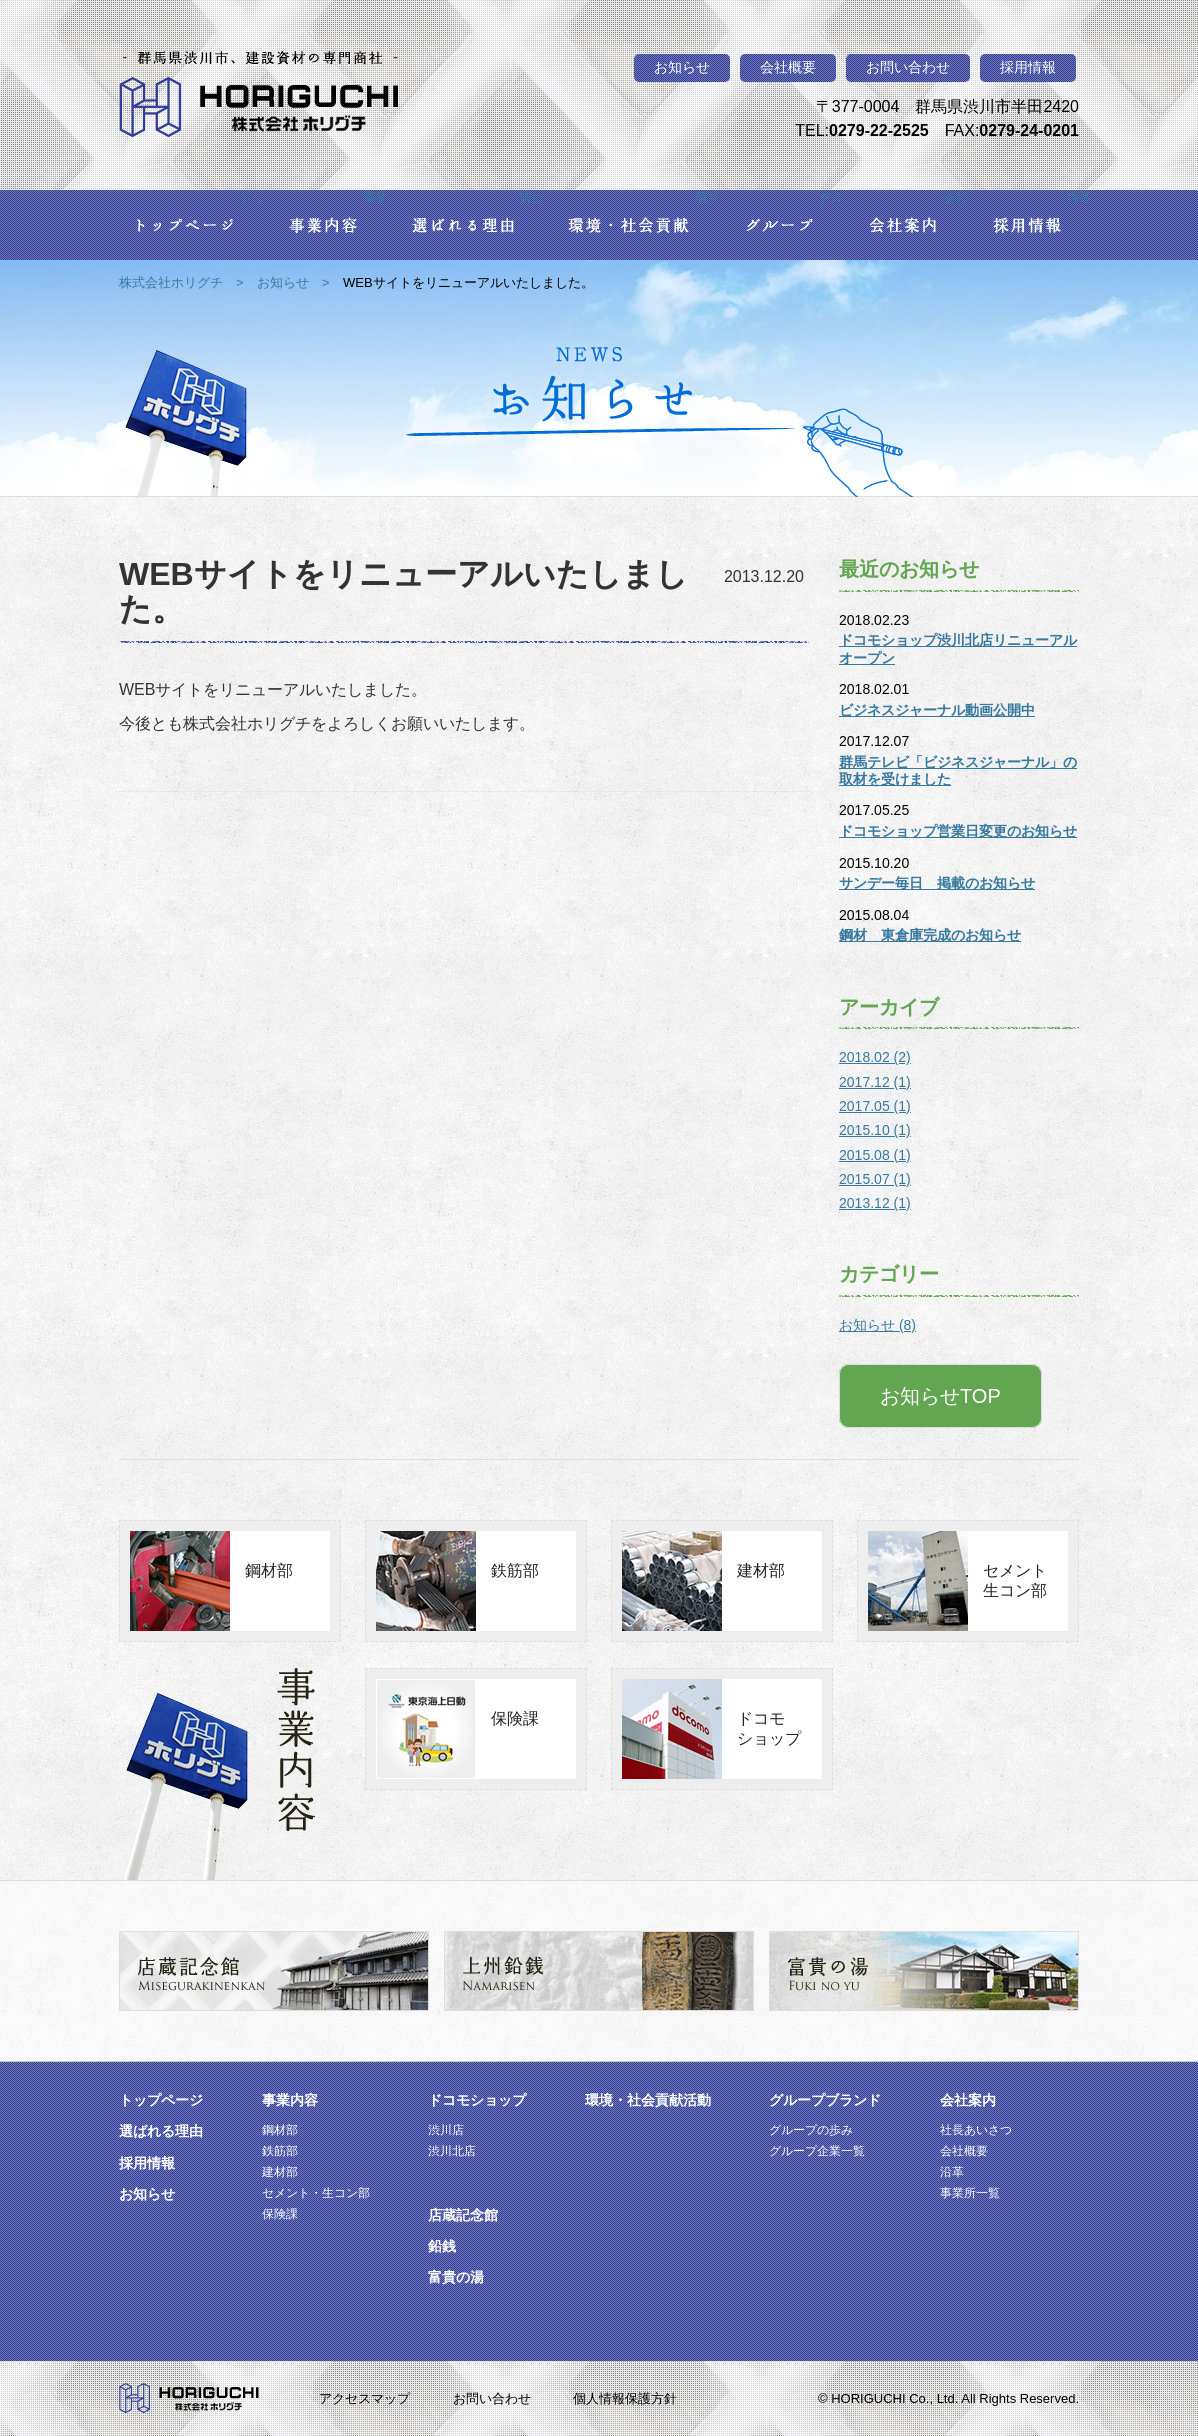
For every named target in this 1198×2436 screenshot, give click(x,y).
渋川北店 (452, 2151)
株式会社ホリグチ (171, 282)
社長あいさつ (976, 2130)
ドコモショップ (769, 1728)
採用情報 (1028, 67)
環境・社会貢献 (706, 197)
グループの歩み (811, 2130)
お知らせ (682, 67)
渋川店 (446, 2130)
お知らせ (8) (877, 1325)
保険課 (515, 1718)
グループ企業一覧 (817, 2151)
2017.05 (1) (875, 1106)
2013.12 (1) (875, 1203)
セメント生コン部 (1015, 1580)
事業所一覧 (970, 2193)
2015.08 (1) (875, 1155)
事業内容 (374, 197)
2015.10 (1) (875, 1130)
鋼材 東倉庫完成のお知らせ (930, 935)
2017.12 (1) (875, 1082)
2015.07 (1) (875, 1179)
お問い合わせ (908, 67)
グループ (830, 197)
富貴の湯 (456, 2277)
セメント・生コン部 (316, 2193)
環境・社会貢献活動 (648, 2100)
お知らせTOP (940, 1396)
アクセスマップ (364, 2398)
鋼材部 (269, 1570)
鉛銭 (442, 2246)
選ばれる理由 (530, 197)
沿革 (952, 2172)
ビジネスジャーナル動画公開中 (937, 710)
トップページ (250, 197)
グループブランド (825, 2100)
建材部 (761, 1570)
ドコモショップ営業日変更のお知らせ (958, 831)
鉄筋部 (515, 1570)
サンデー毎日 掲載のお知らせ (937, 883)
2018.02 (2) (875, 1057)
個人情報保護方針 (625, 2398)
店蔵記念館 (463, 2215)
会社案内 (954, 197)
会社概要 (788, 67)
